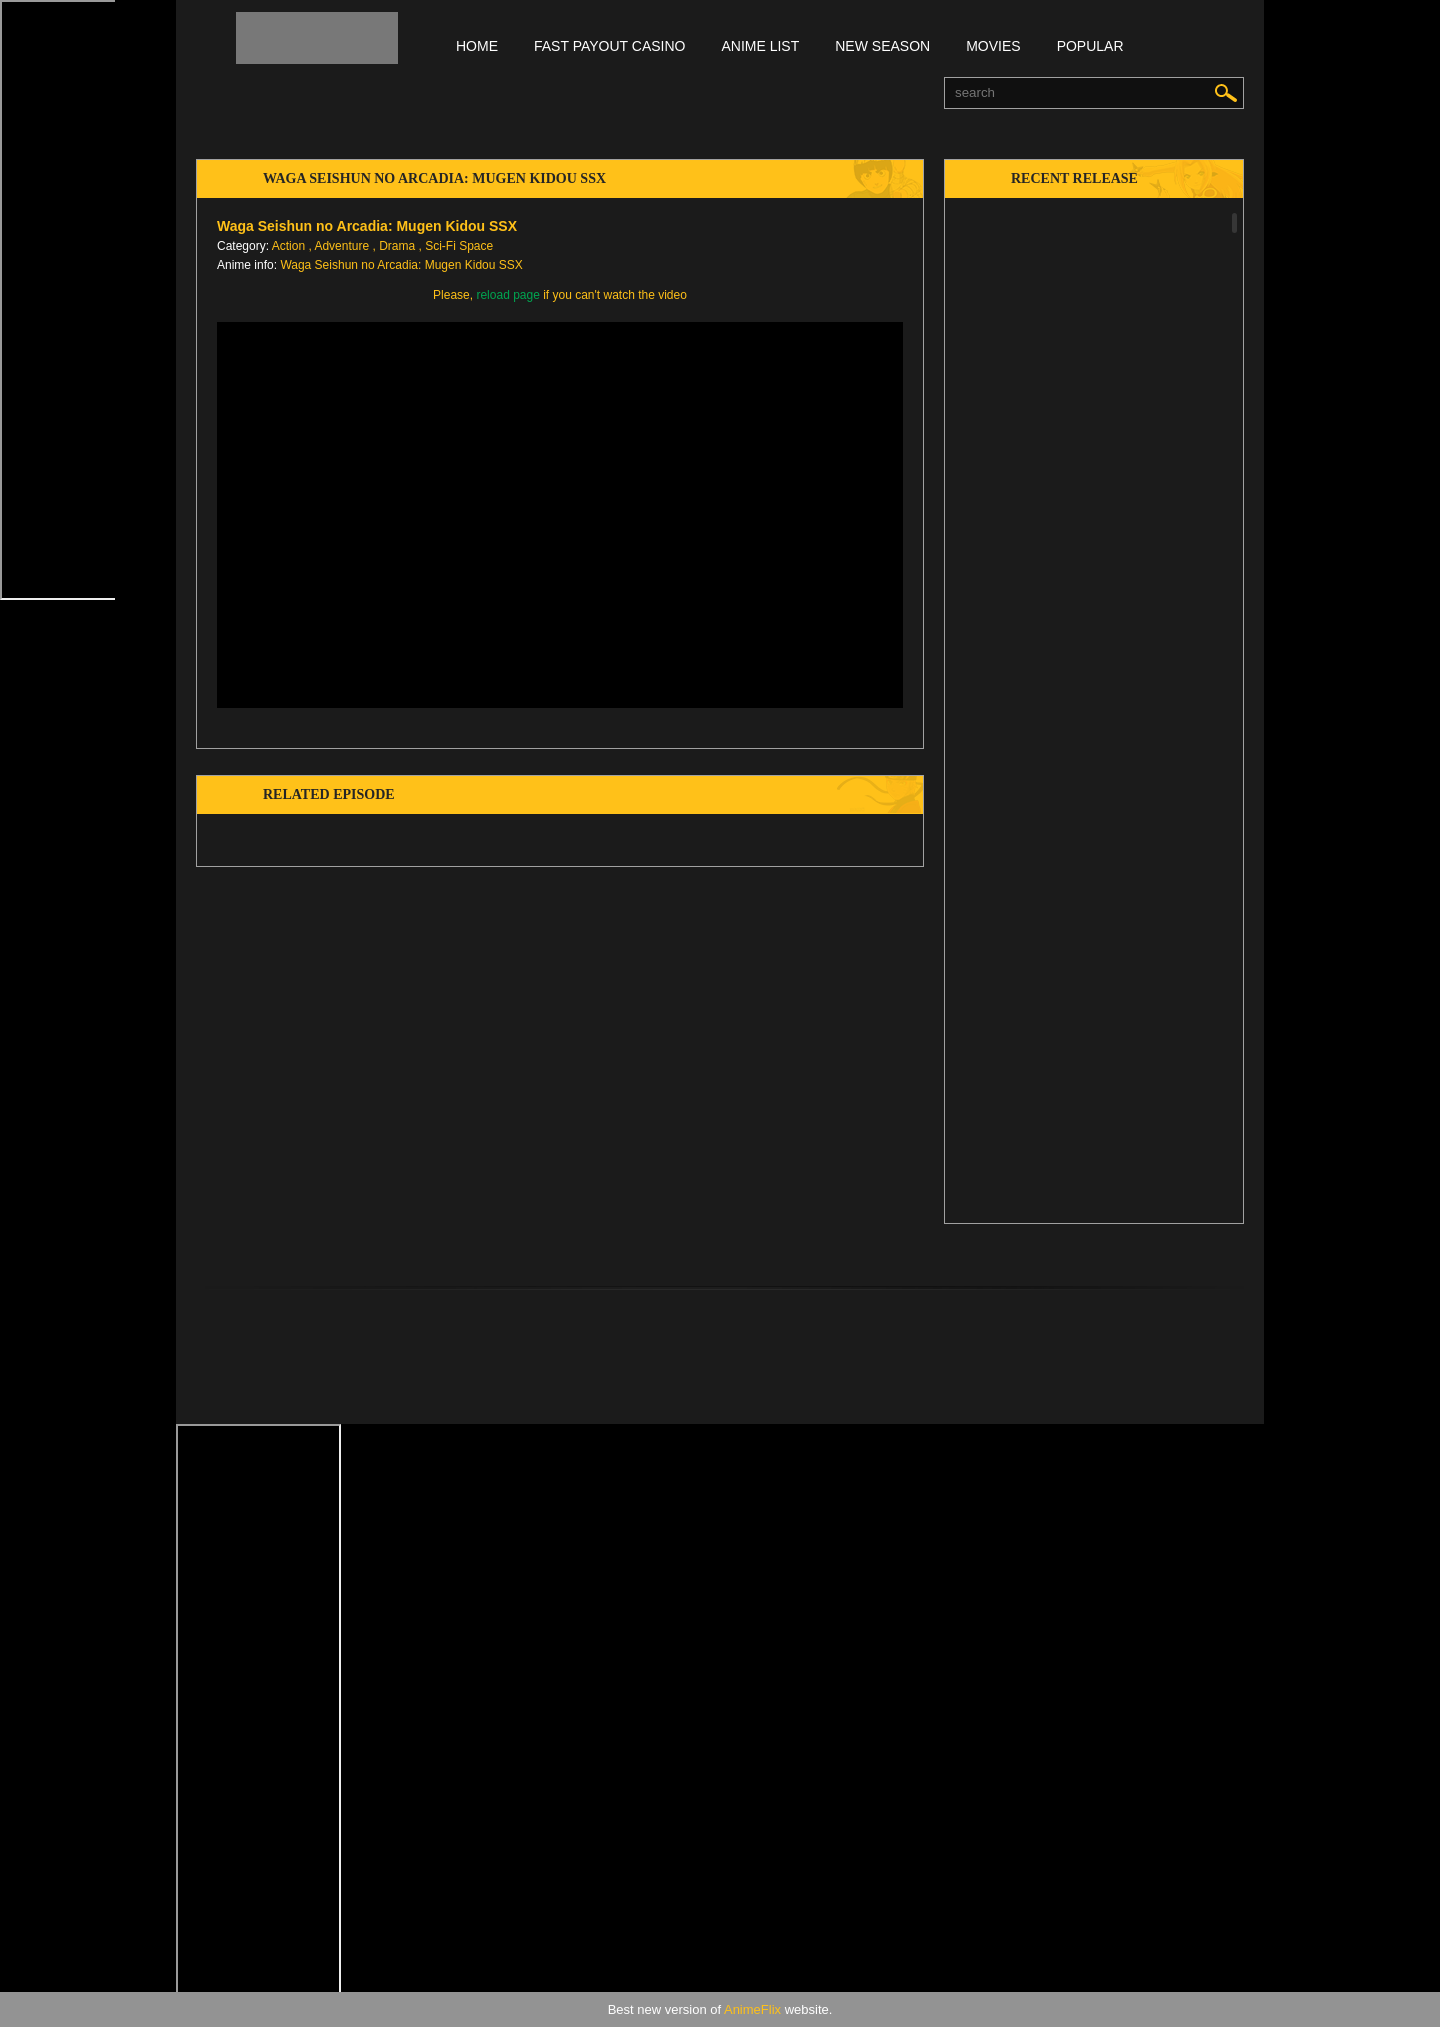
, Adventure (338, 246)
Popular (1090, 46)
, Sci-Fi (437, 246)
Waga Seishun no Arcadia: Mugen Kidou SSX (401, 265)
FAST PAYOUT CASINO (609, 46)
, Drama (393, 246)
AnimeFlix (752, 2009)
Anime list (760, 46)
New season (882, 46)
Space (476, 246)
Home (477, 46)
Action (288, 246)
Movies (993, 46)
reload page (507, 295)
